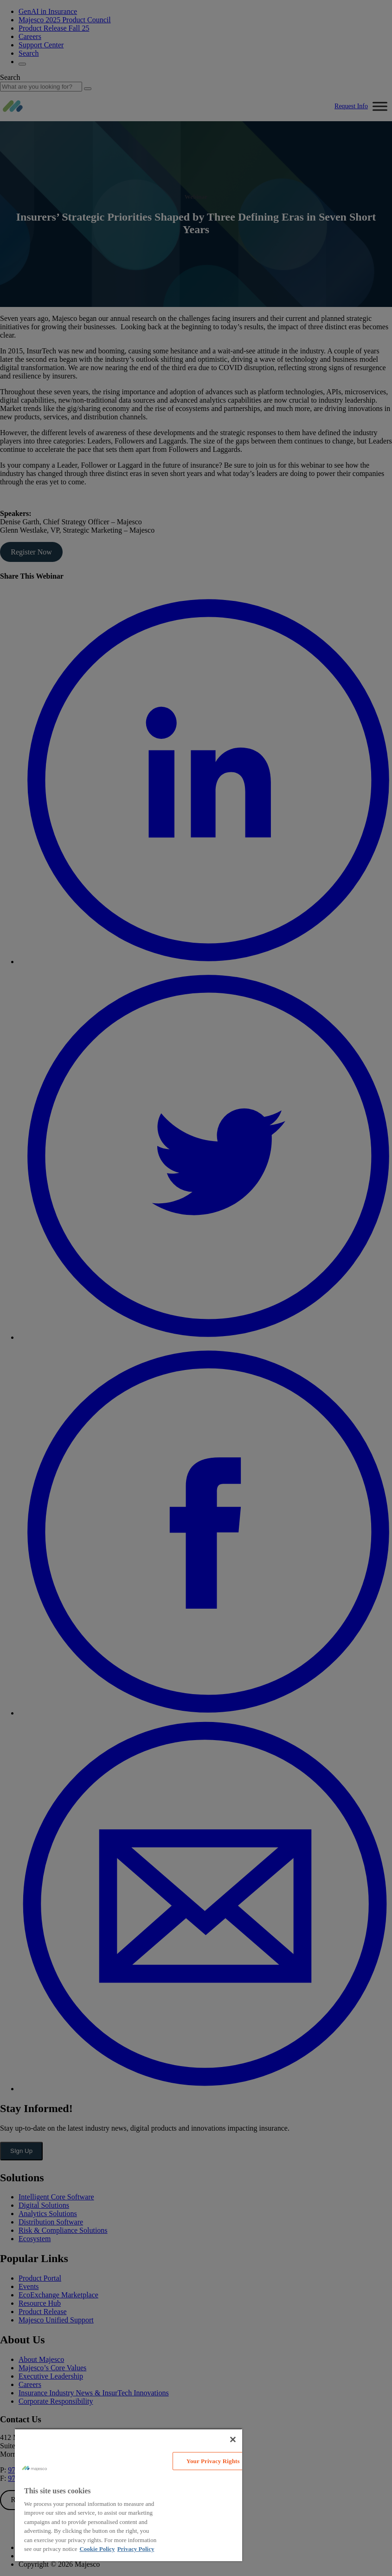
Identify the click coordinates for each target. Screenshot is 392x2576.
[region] (128, 2494)
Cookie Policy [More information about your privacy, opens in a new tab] (97, 2548)
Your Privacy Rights (213, 2461)
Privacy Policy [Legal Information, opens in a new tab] (135, 2548)
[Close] (233, 2439)
